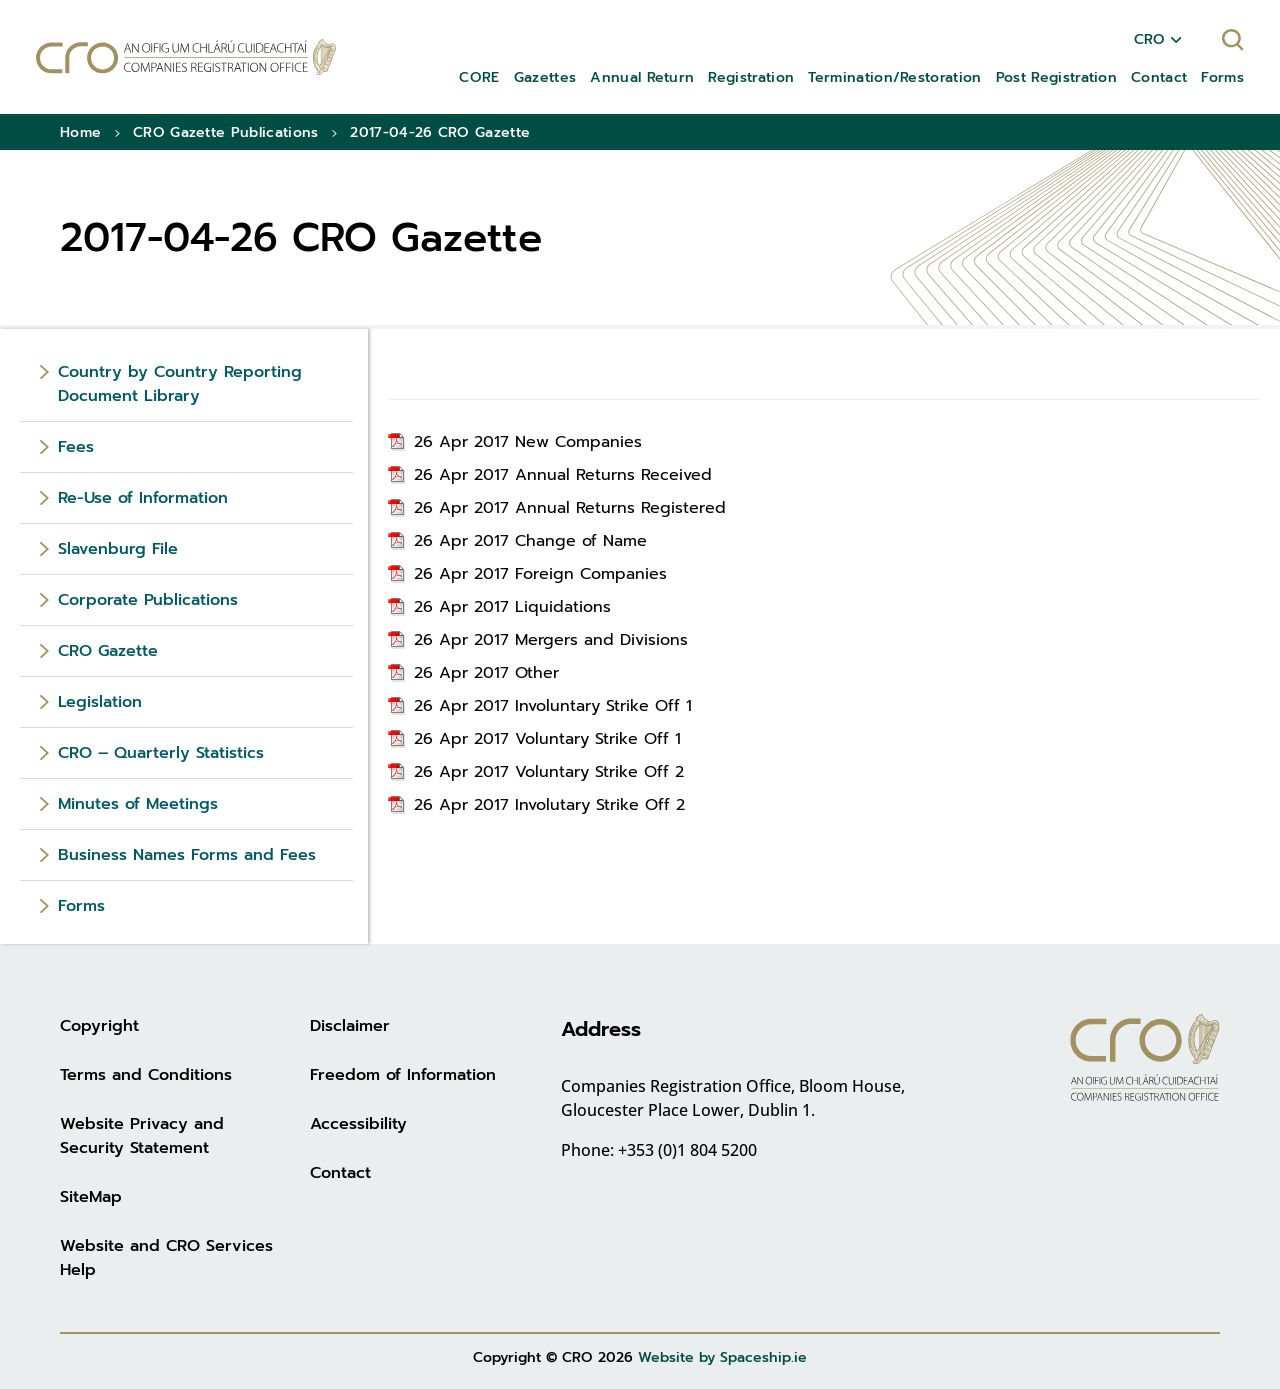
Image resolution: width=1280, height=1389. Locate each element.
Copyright (99, 1026)
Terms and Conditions (146, 1075)
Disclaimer (350, 1026)
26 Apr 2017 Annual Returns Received (563, 475)
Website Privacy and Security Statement (142, 1136)
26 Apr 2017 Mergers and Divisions (551, 640)
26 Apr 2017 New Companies (528, 442)
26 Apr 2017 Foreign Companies (540, 574)
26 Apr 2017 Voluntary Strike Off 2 (549, 772)
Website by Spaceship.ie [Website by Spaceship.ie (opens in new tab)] (722, 1357)
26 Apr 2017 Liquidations (512, 607)
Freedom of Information (403, 1075)
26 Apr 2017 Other (486, 673)
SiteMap (91, 1197)
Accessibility (358, 1124)
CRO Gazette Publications (226, 132)
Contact (340, 1173)
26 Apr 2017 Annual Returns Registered (570, 508)
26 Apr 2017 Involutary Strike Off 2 (549, 805)
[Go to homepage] (186, 57)
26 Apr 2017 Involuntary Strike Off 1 (553, 706)
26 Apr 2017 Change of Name (530, 541)
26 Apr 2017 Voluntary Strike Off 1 (547, 739)
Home (80, 132)
